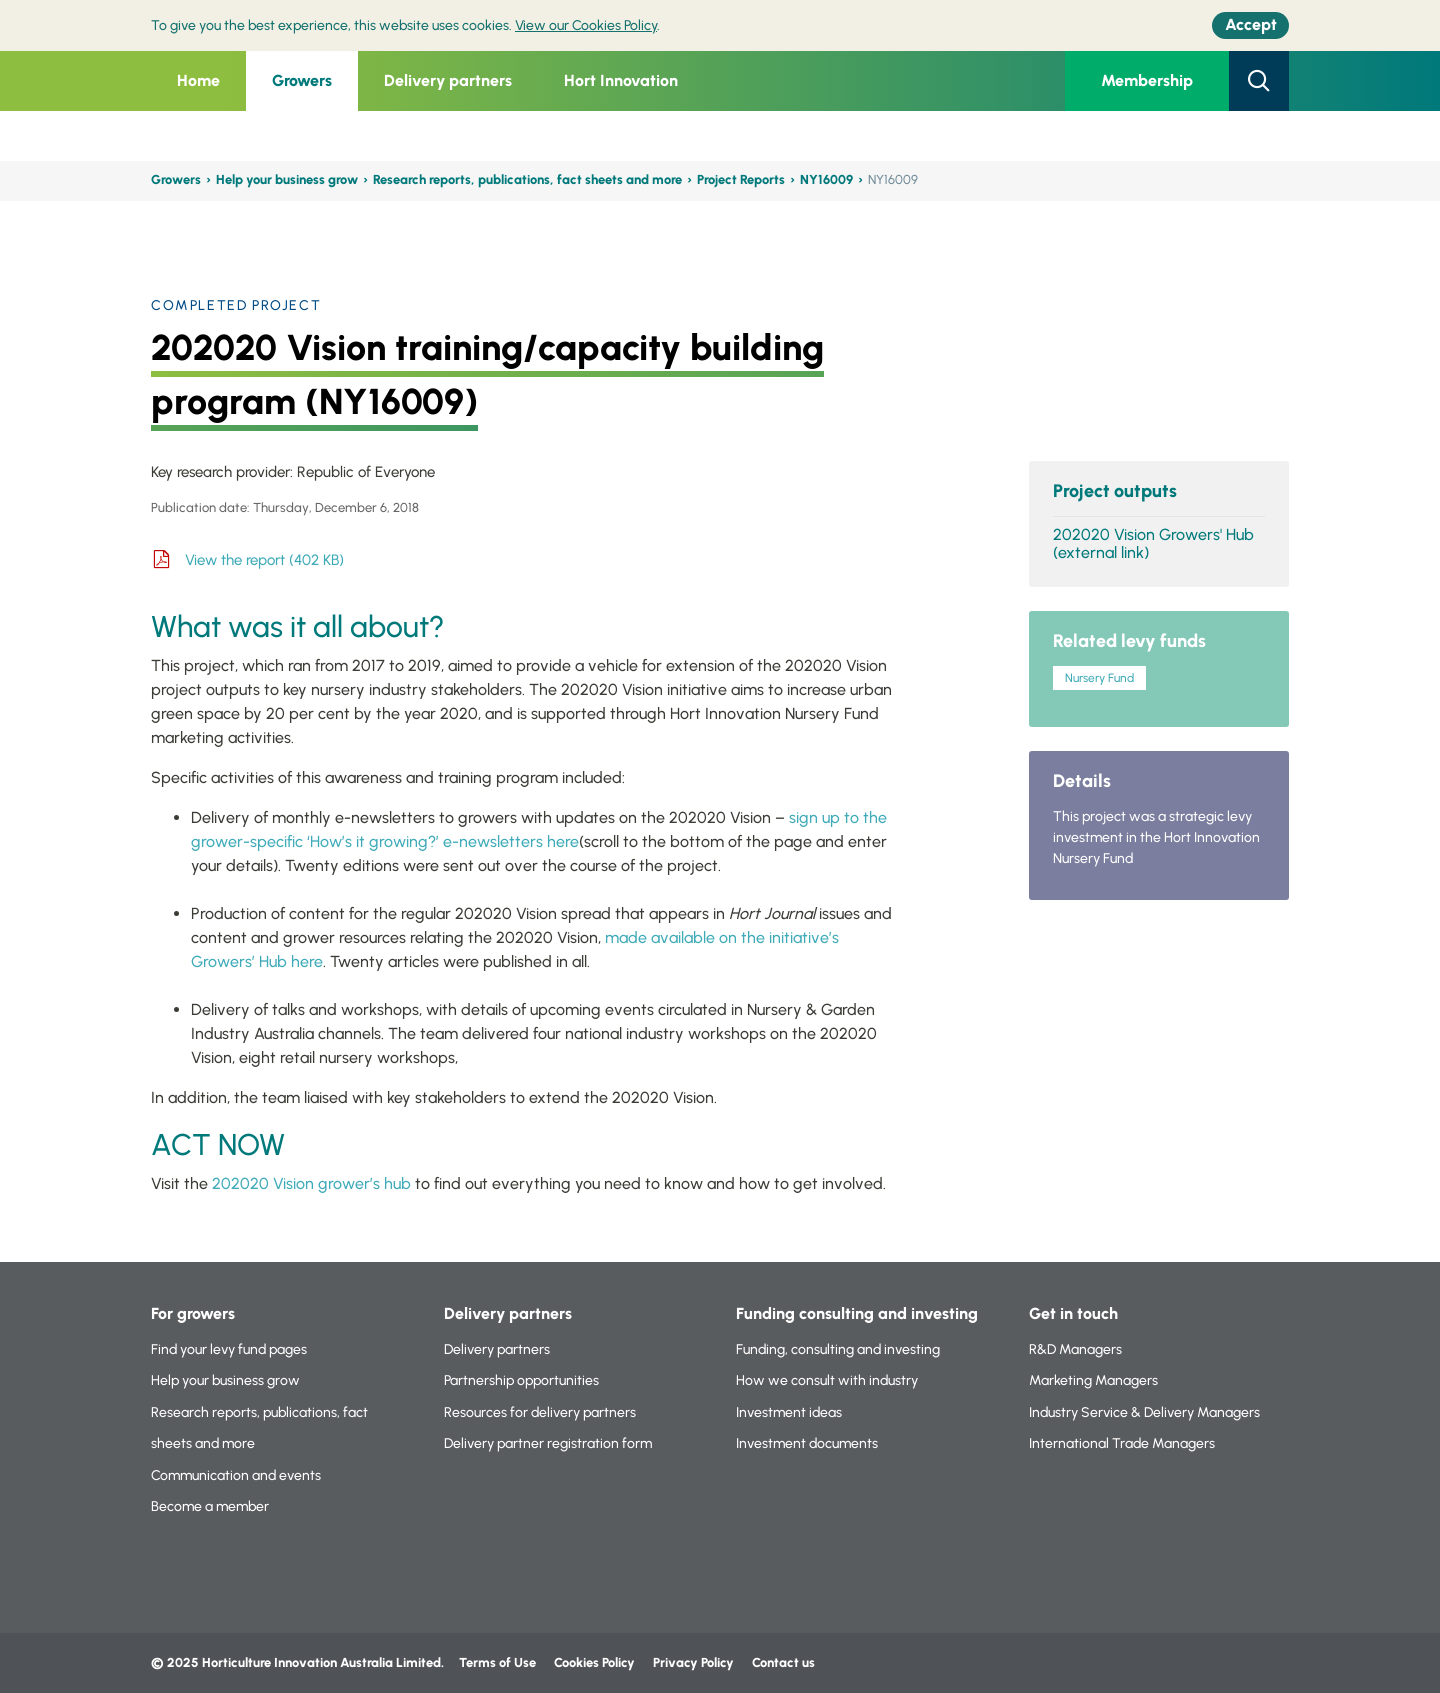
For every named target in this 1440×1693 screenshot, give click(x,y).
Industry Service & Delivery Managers (1144, 1412)
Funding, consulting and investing (838, 1349)
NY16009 (826, 179)
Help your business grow (287, 179)
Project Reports (741, 179)
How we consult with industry (827, 1380)
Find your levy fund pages (229, 1349)
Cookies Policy (594, 1662)
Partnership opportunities (521, 1380)
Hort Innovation (621, 80)
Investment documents (807, 1443)
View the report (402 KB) (264, 560)
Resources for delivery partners (540, 1412)
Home (198, 80)
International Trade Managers (1122, 1443)
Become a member (210, 1506)
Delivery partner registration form (548, 1443)
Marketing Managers (1093, 1380)
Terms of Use (497, 1662)
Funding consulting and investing (857, 1313)
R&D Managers (1075, 1349)
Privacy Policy (695, 1662)
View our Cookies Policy (586, 25)
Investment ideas (789, 1412)
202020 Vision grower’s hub (311, 1183)
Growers (302, 80)
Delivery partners (448, 80)
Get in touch (1073, 1313)
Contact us (783, 1662)
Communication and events (236, 1475)
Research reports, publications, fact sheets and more (527, 179)
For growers (193, 1313)
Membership (1147, 80)
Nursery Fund (1099, 678)
